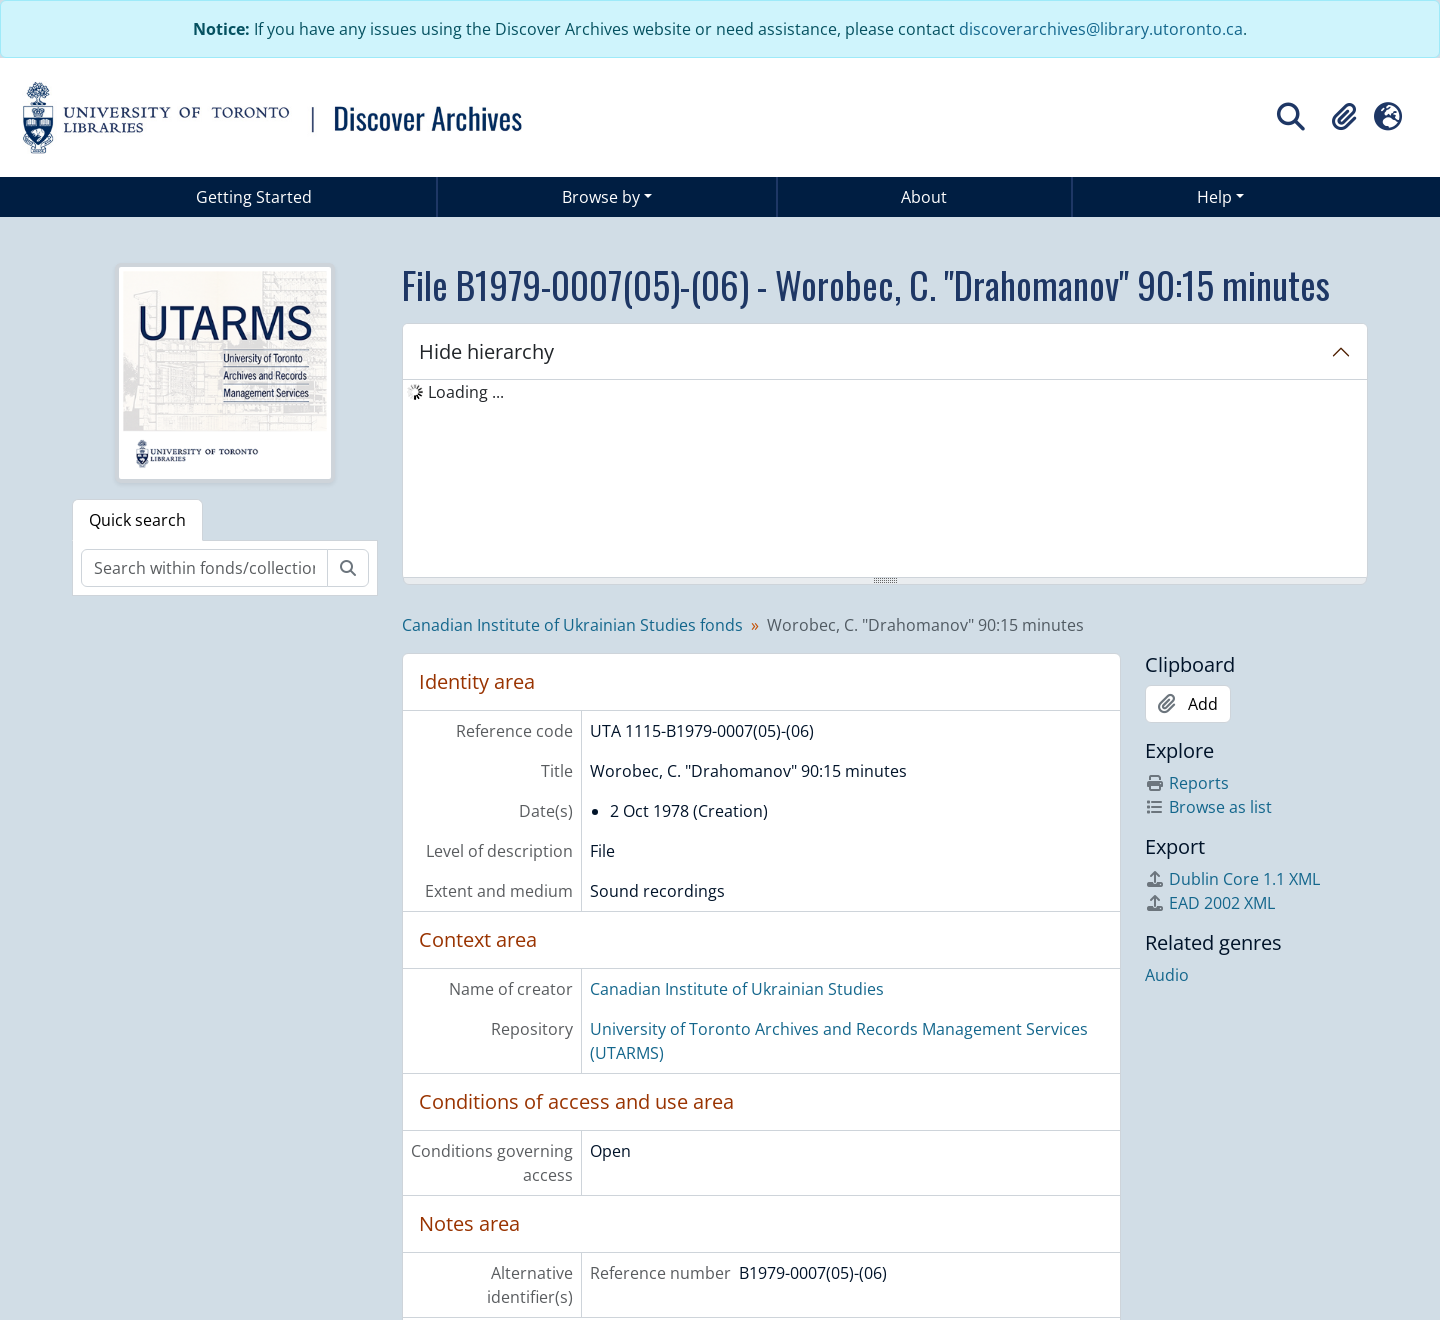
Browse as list (1208, 807)
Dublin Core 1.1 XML (1232, 879)
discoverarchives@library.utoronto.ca (1101, 29)
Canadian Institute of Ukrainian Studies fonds (572, 625)
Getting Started (254, 197)
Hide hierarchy (486, 351)
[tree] (885, 480)
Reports (1187, 783)
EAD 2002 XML (1210, 903)
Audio (1167, 975)
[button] (1344, 117)
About (924, 197)
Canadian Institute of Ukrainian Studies (737, 989)
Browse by (601, 197)
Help (1214, 197)
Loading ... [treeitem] (466, 392)
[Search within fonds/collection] (204, 568)
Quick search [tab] (137, 520)
